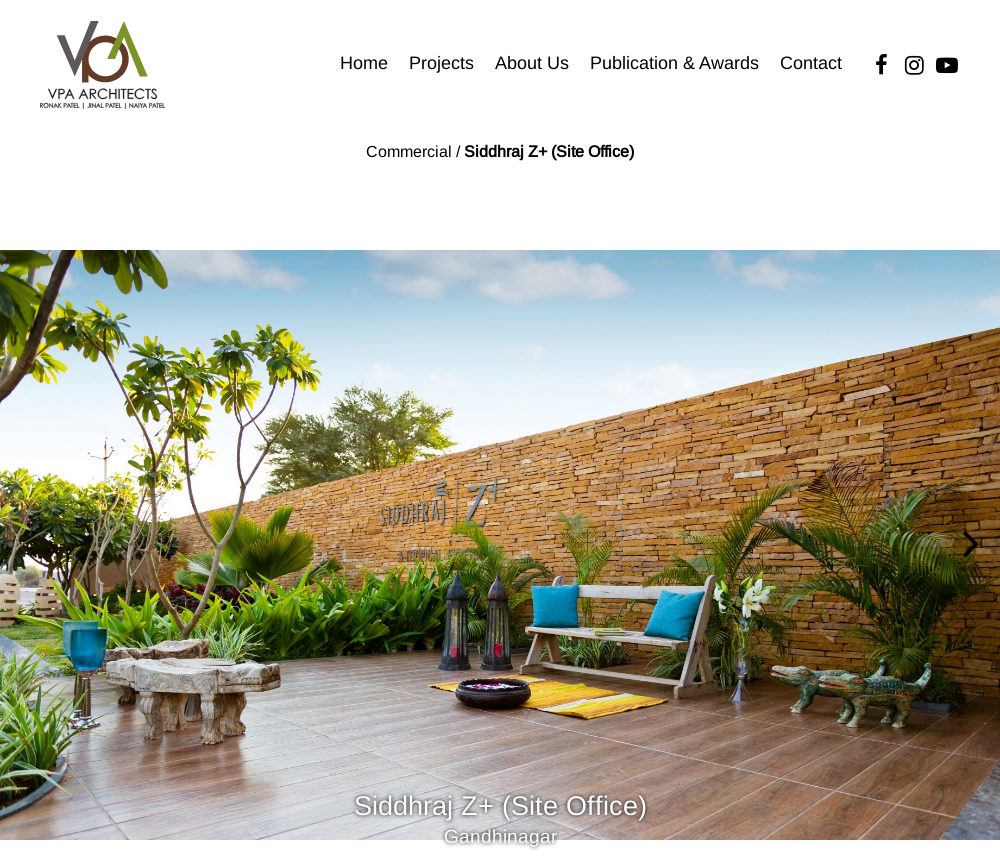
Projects (441, 63)
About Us (532, 63)
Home (364, 63)
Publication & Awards (674, 63)
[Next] (968, 545)
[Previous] (32, 545)
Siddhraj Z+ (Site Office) (549, 151)
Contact (811, 63)
